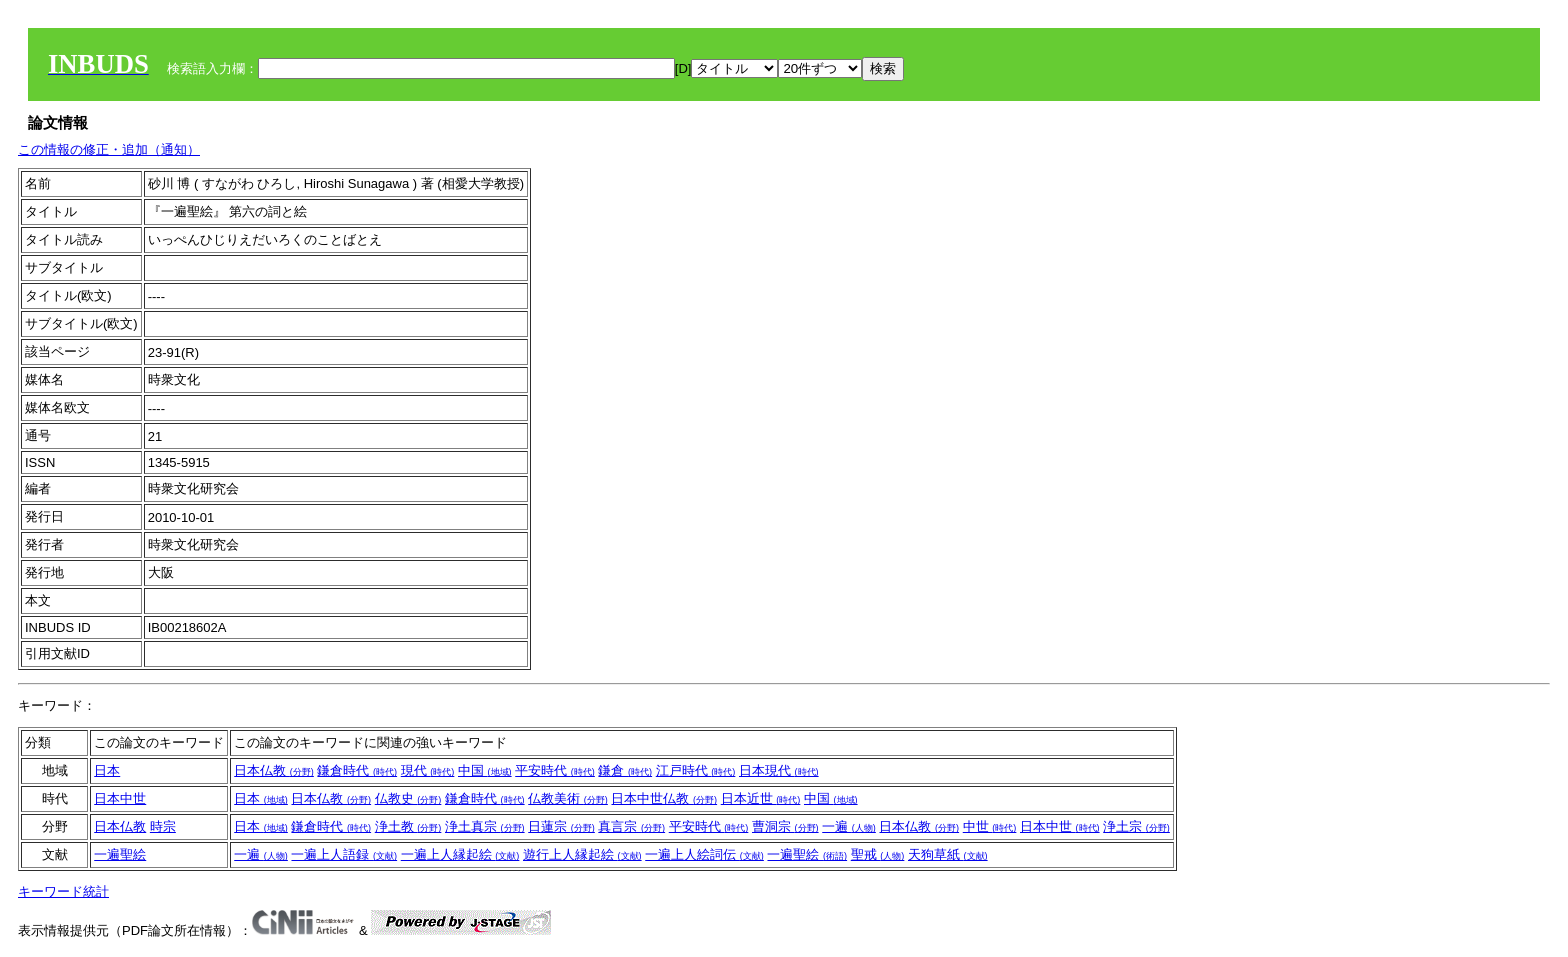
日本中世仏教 (664, 798)
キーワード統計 (63, 891)
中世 (990, 826)
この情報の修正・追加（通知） (109, 149)
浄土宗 (1136, 826)
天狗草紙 (948, 854)
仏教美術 (568, 798)
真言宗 (631, 826)
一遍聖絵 (120, 854)
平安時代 (555, 770)
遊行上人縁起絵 (582, 854)
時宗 (163, 826)
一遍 (849, 826)
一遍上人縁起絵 (460, 854)
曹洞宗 (785, 826)
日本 (107, 770)
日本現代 (779, 770)
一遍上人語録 (344, 854)
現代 (428, 770)
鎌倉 (625, 770)
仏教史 (408, 798)
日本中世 (120, 798)
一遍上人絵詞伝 (704, 854)
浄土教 (408, 826)
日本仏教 (274, 770)
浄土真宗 (485, 826)
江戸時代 (696, 770)
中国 (485, 770)
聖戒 (878, 854)
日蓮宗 (561, 826)
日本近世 (761, 798)
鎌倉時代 (357, 770)
